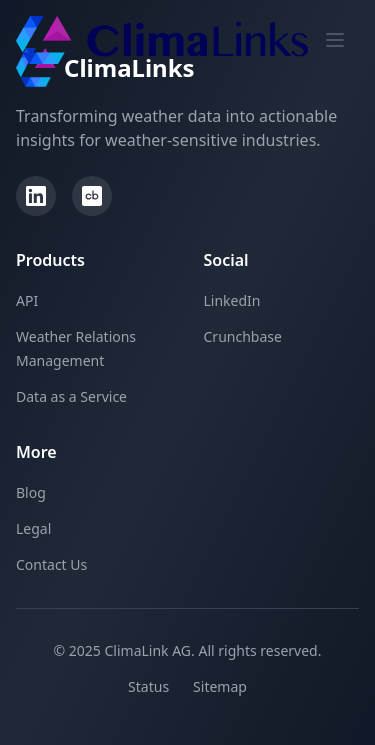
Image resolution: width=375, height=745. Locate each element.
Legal (33, 528)
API (27, 300)
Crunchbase (243, 336)
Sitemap (220, 686)
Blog (31, 492)
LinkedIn (232, 300)
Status (148, 686)
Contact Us (51, 564)
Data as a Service (71, 396)
